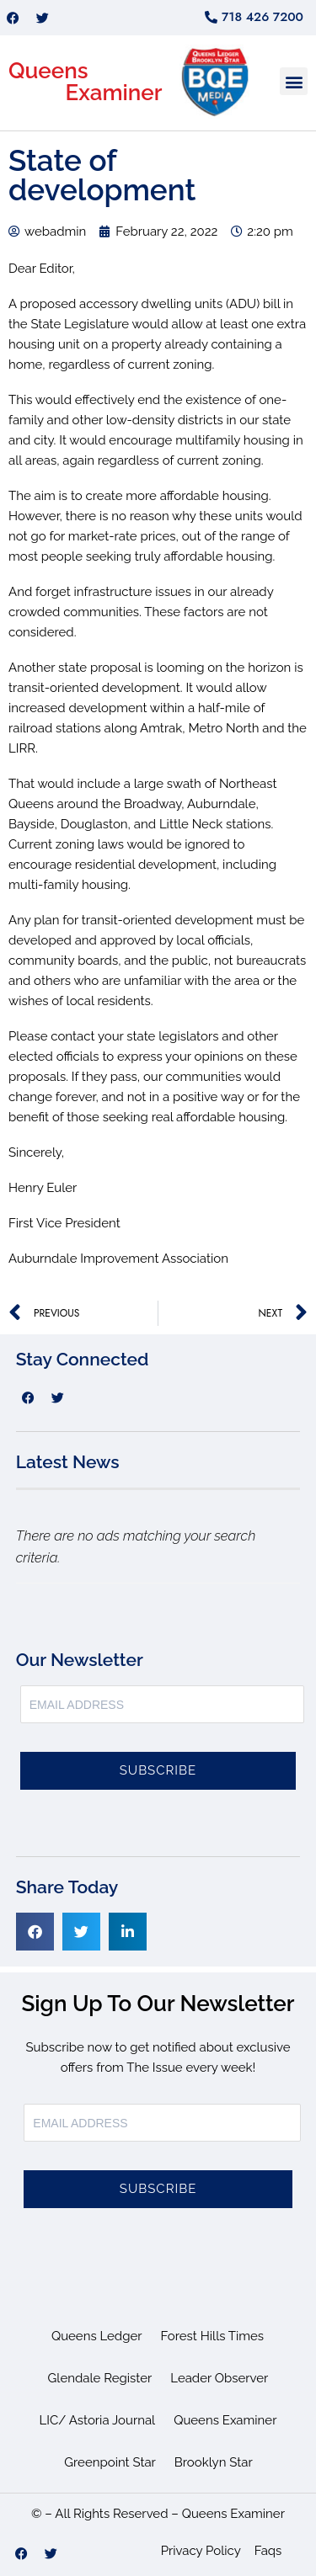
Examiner (114, 92)
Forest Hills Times (213, 2336)
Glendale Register (100, 2378)
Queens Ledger (96, 2336)
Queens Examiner (225, 2420)
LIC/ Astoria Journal (98, 2420)
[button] (294, 81)
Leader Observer (219, 2378)
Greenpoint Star (110, 2462)
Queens (48, 70)
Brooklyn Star (213, 2462)
